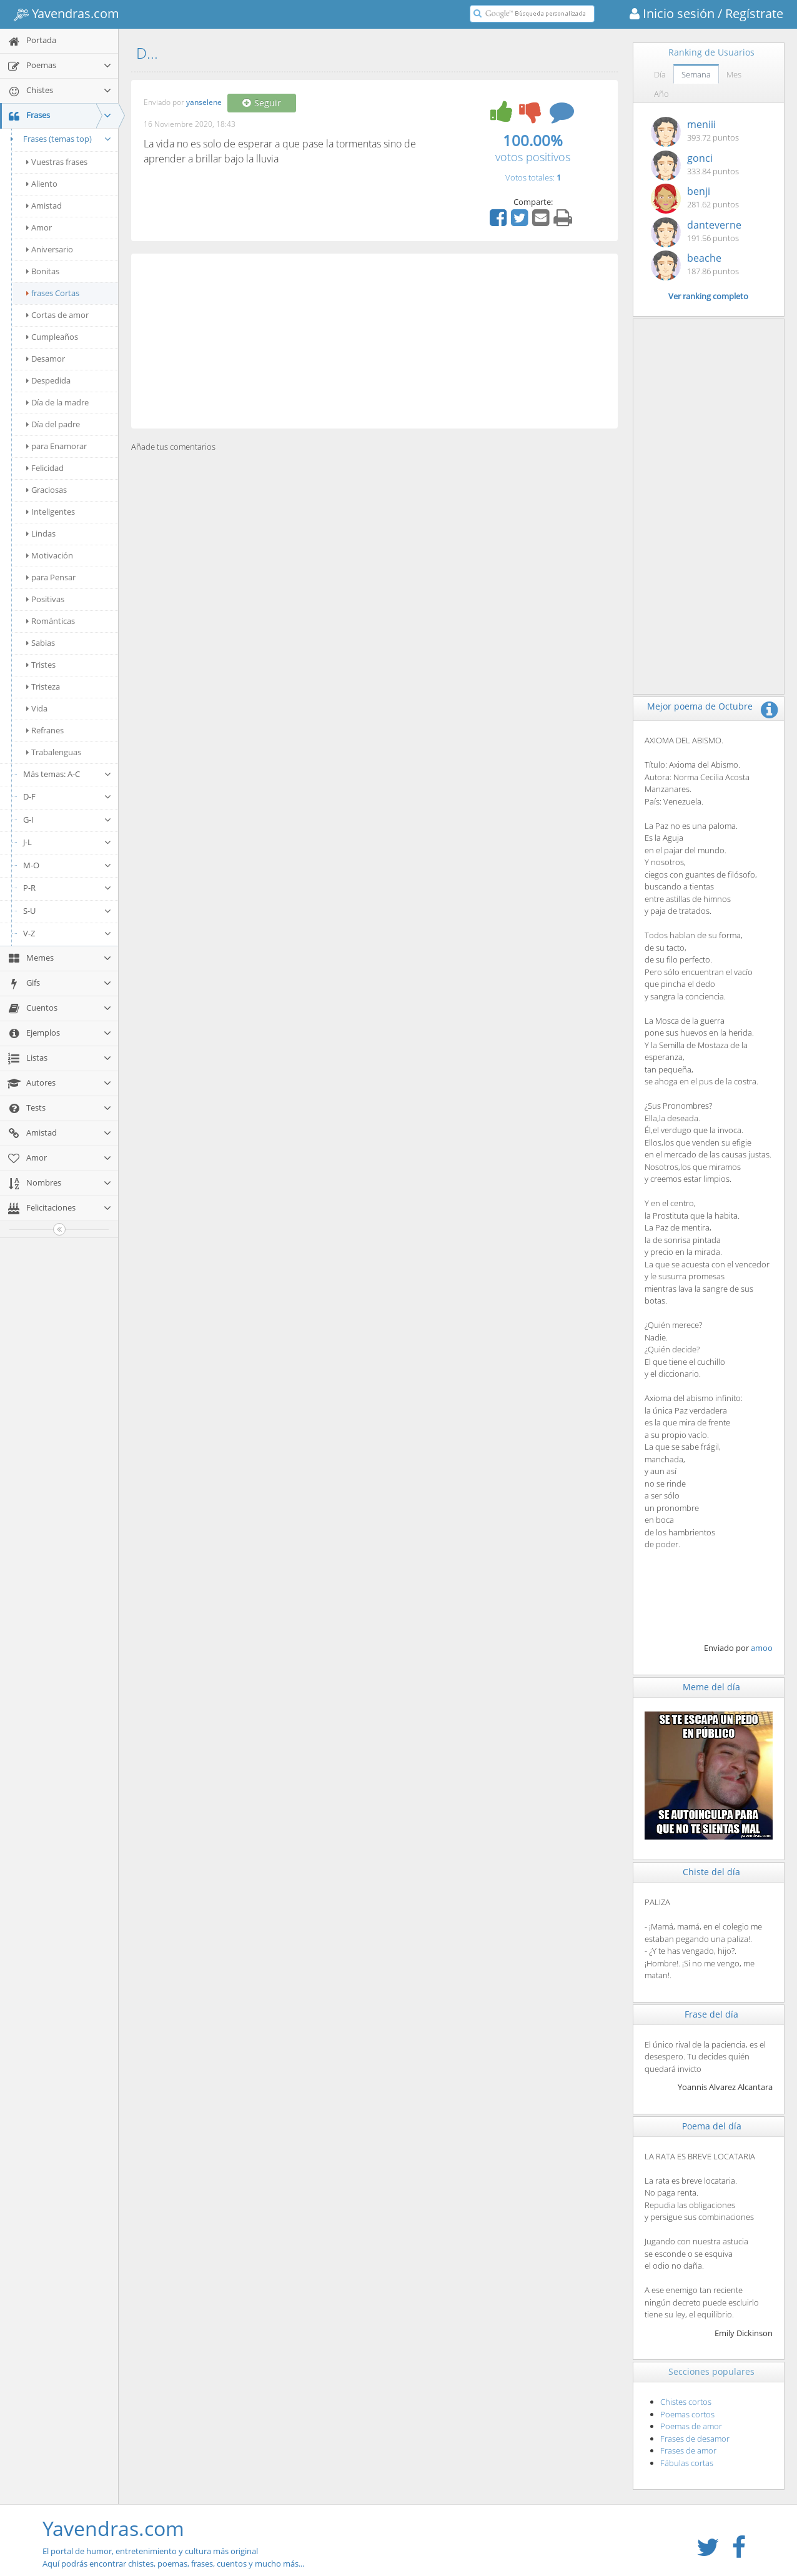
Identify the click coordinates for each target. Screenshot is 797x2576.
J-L (67, 842)
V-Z (67, 933)
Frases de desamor (695, 2438)
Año (661, 93)
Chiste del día (711, 1872)
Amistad (44, 205)
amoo (762, 1647)
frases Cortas (52, 293)
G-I (67, 819)
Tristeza (43, 686)
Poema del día (711, 2126)
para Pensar (51, 577)
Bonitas (42, 271)
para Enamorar (56, 446)
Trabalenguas (53, 752)
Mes (733, 74)
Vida (36, 708)
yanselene (204, 102)
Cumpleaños (52, 336)
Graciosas (46, 489)
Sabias (40, 642)
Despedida (48, 380)
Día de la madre (57, 402)
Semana (696, 74)
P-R (67, 887)
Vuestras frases (56, 161)
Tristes (41, 664)
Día (660, 74)
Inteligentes (50, 511)
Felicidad (45, 467)
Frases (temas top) (59, 138)
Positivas (45, 599)
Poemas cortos (687, 2414)
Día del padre (53, 424)
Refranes (45, 730)
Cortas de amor (57, 314)
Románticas (50, 621)
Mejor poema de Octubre (700, 706)
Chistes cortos (685, 2401)
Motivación (49, 555)
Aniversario (49, 249)
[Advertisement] (374, 341)
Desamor (45, 358)
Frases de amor (688, 2450)
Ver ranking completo (708, 296)
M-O (67, 865)
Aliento (41, 183)
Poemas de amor (691, 2426)
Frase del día (711, 2014)
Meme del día (711, 1687)
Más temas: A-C (67, 774)
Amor (39, 227)
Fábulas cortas (686, 2463)
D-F (67, 796)
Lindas (41, 533)
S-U (67, 910)
